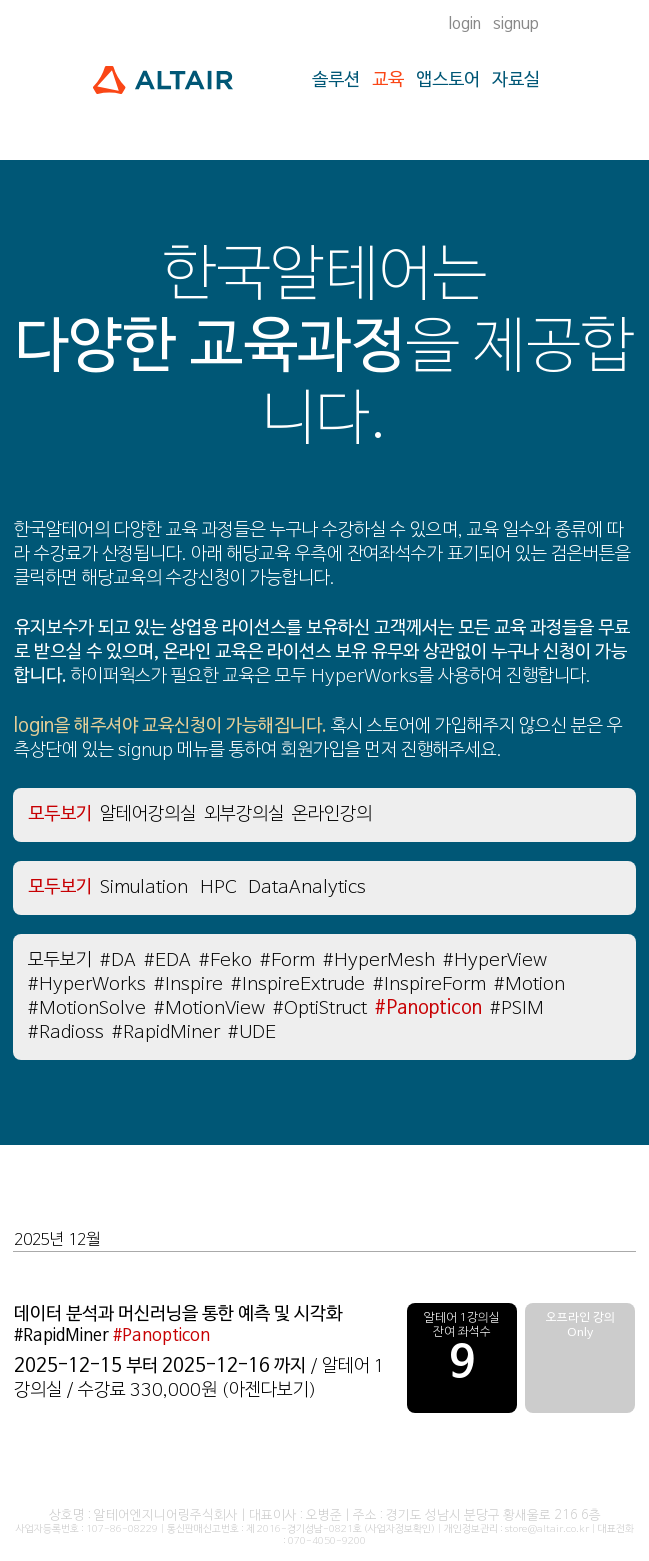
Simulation (144, 887)
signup (516, 24)
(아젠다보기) (269, 1390)
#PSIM (517, 1008)
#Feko (225, 960)
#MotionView (209, 1008)
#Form (287, 960)
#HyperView (495, 960)
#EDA (167, 960)
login (465, 24)
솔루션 (336, 80)
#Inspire (188, 984)
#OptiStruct (320, 1008)
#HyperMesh (379, 960)
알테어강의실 (148, 814)
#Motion (529, 984)
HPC (218, 887)
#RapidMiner (166, 1032)
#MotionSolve (87, 1008)
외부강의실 (244, 814)
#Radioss (66, 1032)
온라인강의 (332, 814)
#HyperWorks (87, 984)
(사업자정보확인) (399, 1529)
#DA (118, 960)
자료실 (516, 80)
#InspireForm (429, 984)
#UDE (252, 1032)
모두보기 (60, 887)
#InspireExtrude (298, 984)
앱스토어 (448, 80)
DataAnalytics (307, 887)
